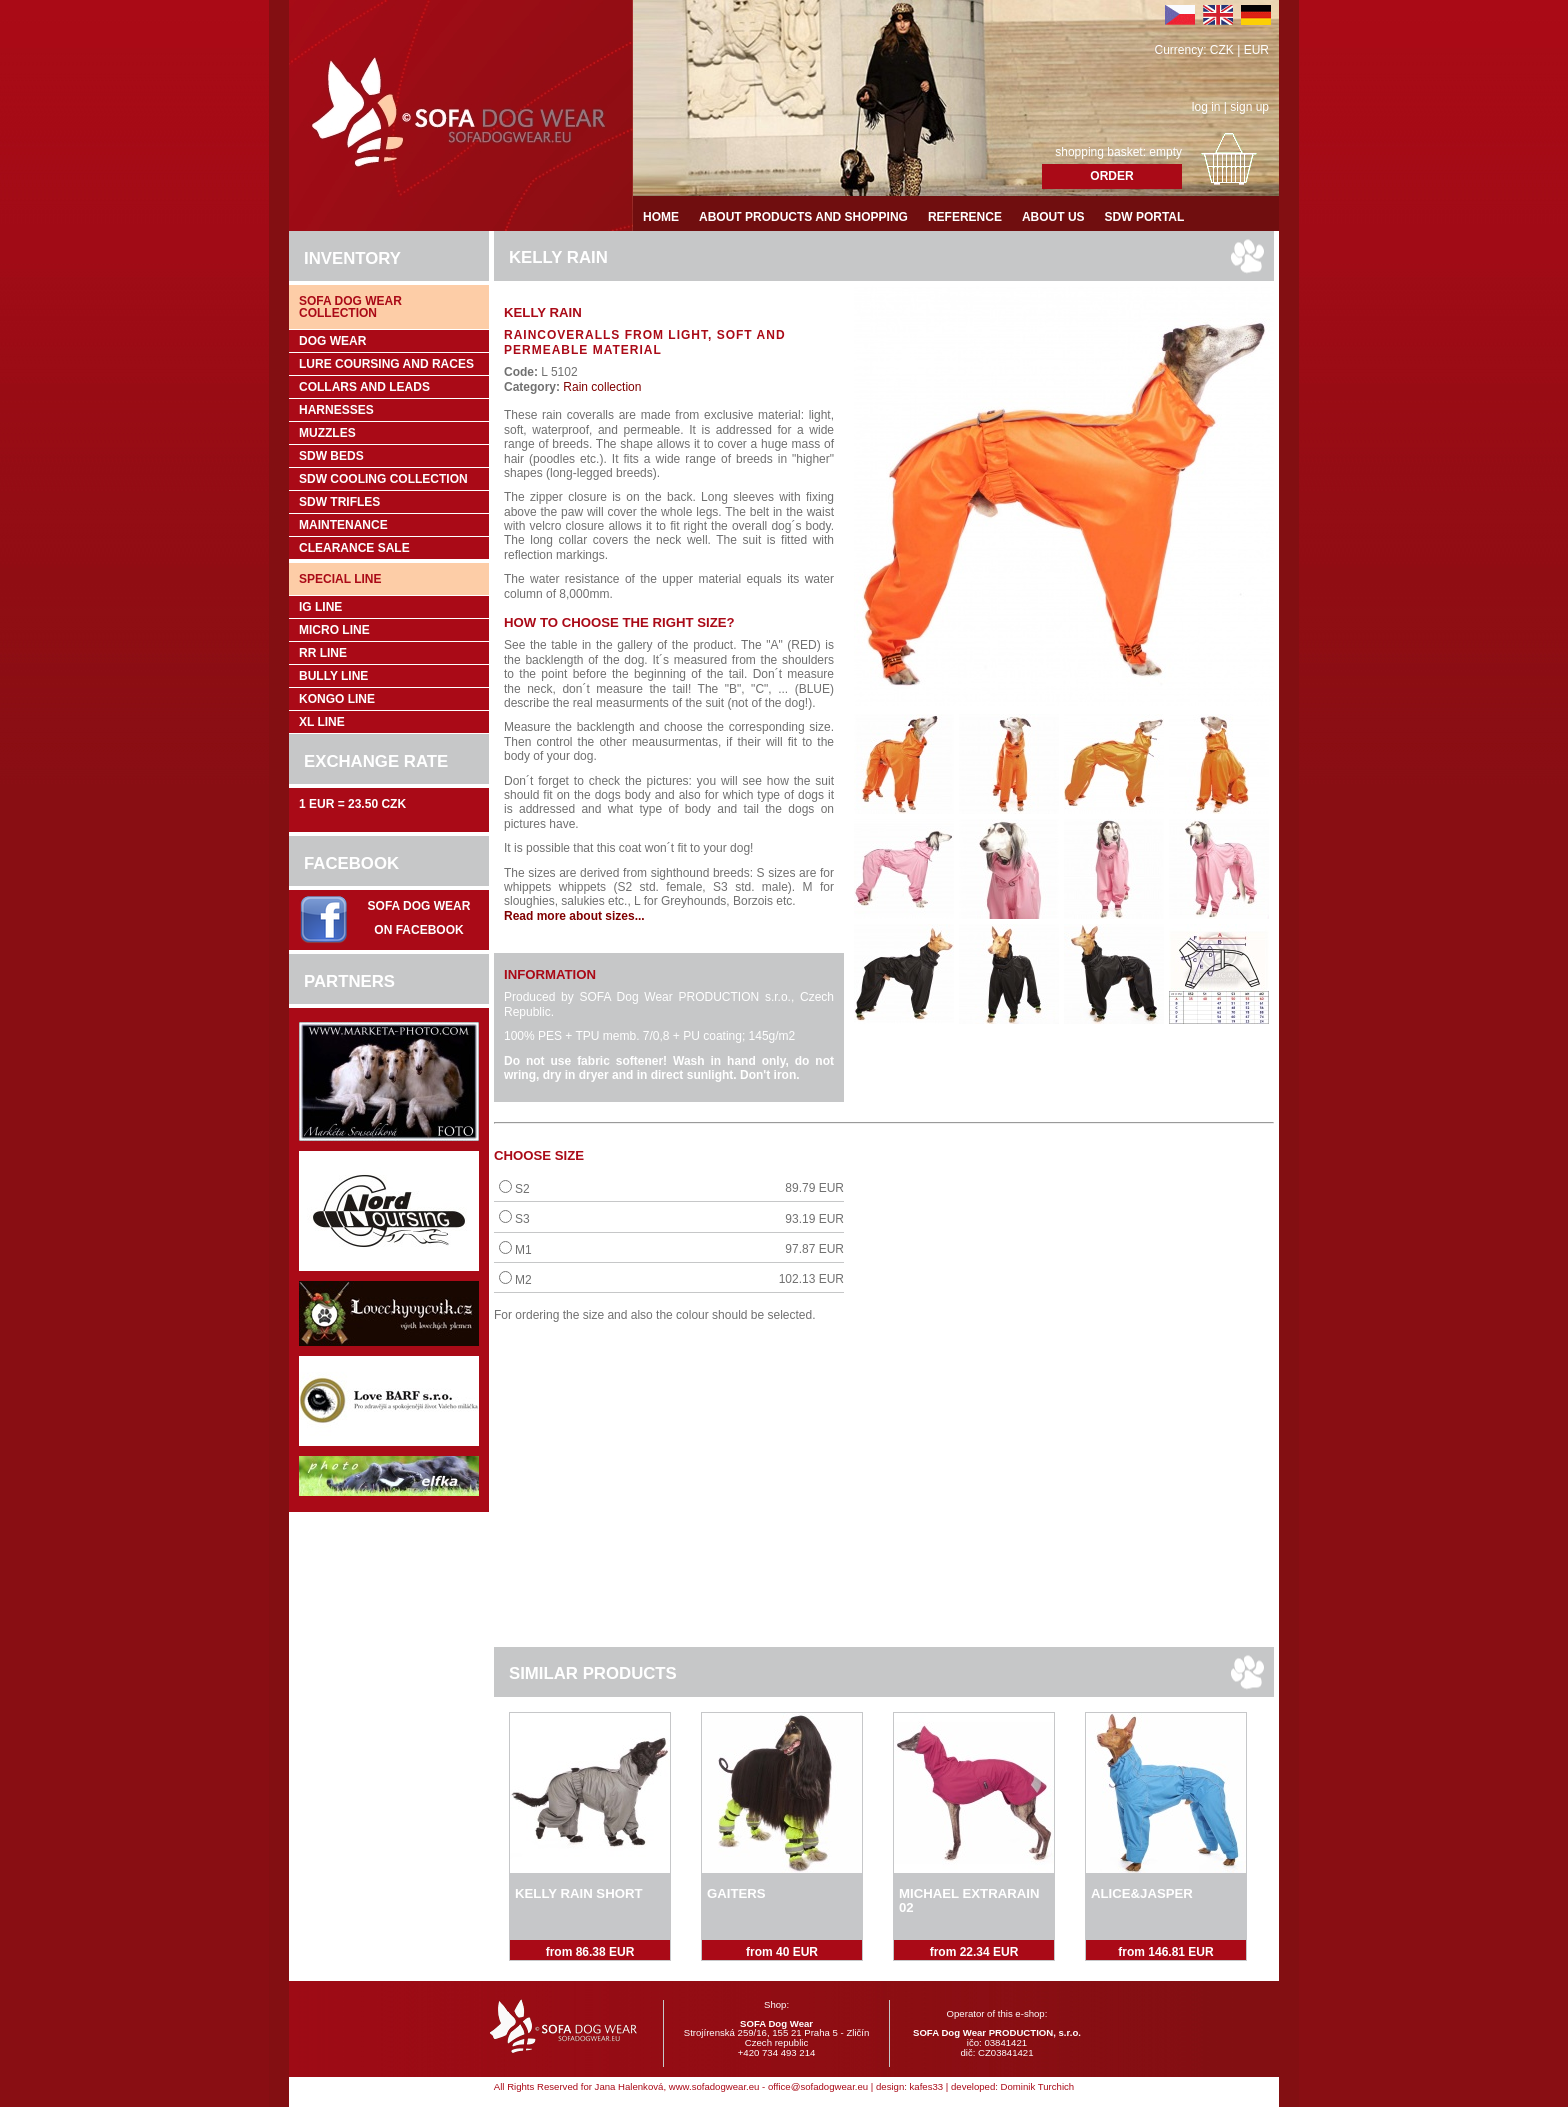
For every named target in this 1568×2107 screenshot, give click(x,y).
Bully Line (333, 676)
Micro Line (334, 630)
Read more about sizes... (574, 916)
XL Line (322, 722)
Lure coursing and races (386, 364)
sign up (1249, 107)
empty (1165, 152)
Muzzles (327, 433)
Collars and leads (364, 387)
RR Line (323, 653)
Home (661, 217)
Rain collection (600, 387)
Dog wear (332, 341)
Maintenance (343, 525)
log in (1206, 107)
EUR (1256, 50)
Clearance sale (354, 548)
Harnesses (336, 410)
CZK (1222, 50)
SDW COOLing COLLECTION (383, 479)
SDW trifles (339, 502)
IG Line (320, 607)
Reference (965, 217)
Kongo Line (337, 699)
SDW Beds (331, 456)
